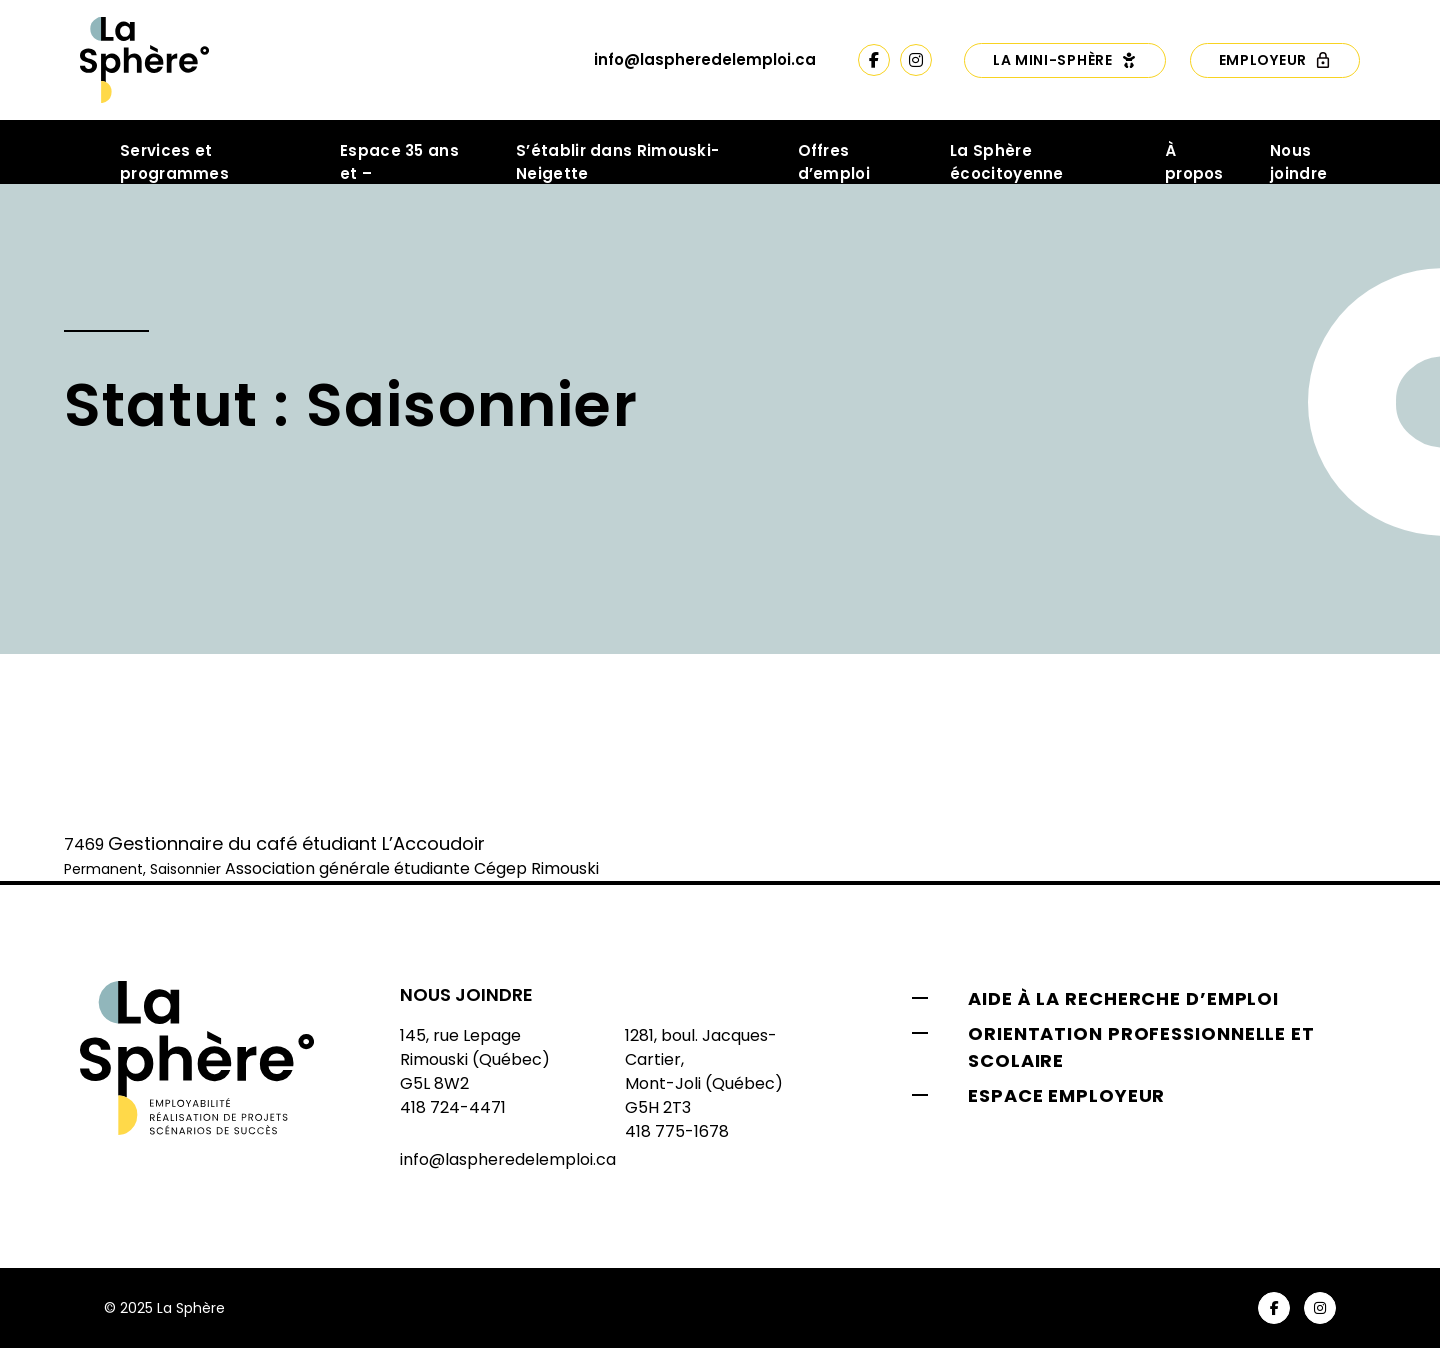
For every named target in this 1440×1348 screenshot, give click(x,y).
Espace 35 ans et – (399, 162)
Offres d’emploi (834, 162)
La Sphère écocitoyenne (1007, 162)
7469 (84, 844)
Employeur (1275, 60)
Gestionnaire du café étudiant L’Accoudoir (296, 843)
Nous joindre (1298, 162)
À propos (1194, 162)
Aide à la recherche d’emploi (1123, 998)
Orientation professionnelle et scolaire (1141, 1047)
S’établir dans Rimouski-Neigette (617, 162)
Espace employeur (1066, 1095)
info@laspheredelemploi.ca (705, 59)
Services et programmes (174, 162)
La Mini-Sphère (1065, 60)
